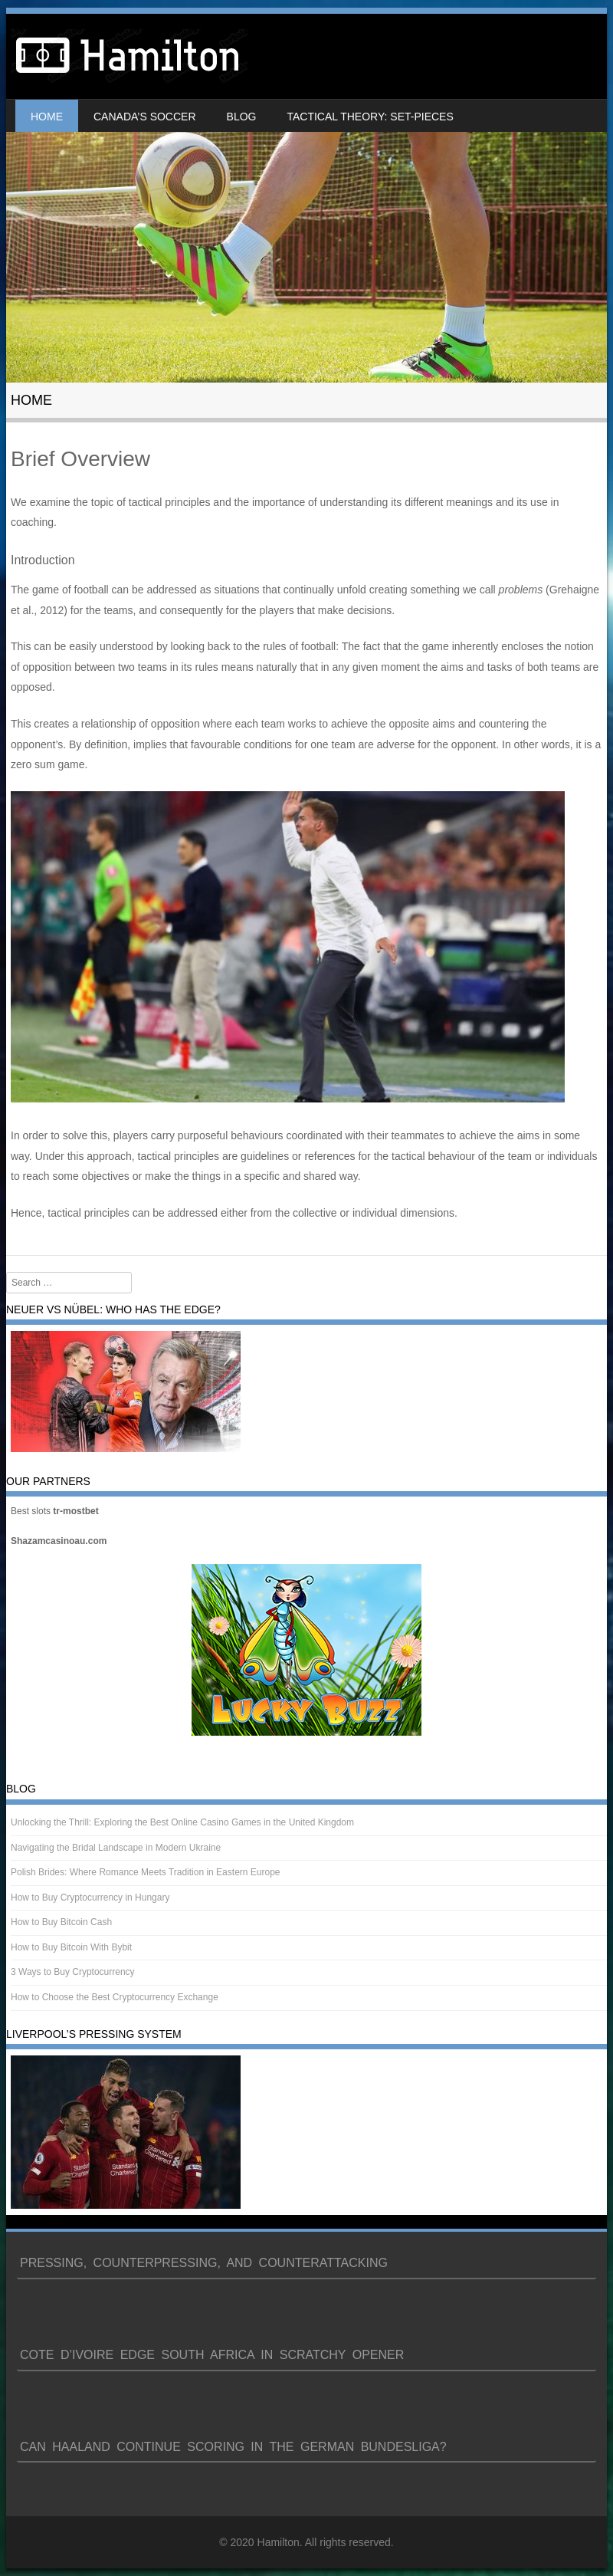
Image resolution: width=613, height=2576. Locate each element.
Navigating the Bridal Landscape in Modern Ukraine (116, 1847)
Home (47, 116)
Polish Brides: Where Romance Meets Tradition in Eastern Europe (145, 1872)
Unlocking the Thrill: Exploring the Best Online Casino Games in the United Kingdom (182, 1822)
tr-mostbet (75, 1511)
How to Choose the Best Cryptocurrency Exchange (114, 1997)
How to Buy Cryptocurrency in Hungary (90, 1897)
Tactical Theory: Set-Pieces (370, 116)
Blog (242, 116)
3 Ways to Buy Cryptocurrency (73, 1972)
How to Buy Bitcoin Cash (61, 1922)
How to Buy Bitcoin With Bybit (71, 1947)
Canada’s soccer (144, 116)
